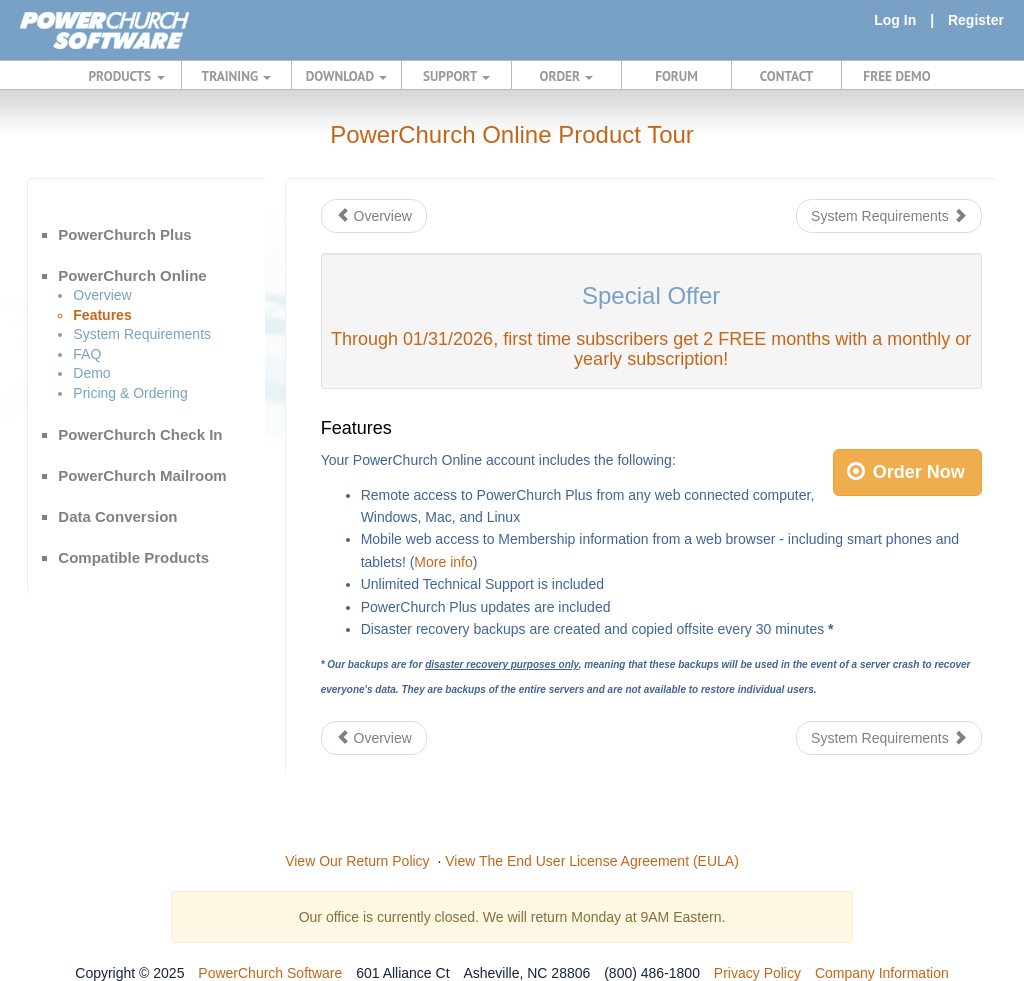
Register (976, 20)
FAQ (87, 354)
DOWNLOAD (346, 76)
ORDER (567, 76)
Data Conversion (117, 516)
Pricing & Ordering (130, 393)
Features (102, 315)
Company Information (882, 973)
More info (443, 562)
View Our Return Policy (357, 861)
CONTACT (786, 76)
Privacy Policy (757, 973)
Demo (91, 373)
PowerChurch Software (270, 973)
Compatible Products (133, 557)
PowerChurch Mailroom (142, 475)
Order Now (906, 472)
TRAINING (237, 76)
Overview (102, 295)
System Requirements (142, 334)
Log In (895, 20)
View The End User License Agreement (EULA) (592, 861)
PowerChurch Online (132, 275)
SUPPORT (456, 76)
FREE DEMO (896, 76)
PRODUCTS (127, 76)
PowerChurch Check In (140, 434)
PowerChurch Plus (124, 234)
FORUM (676, 76)
